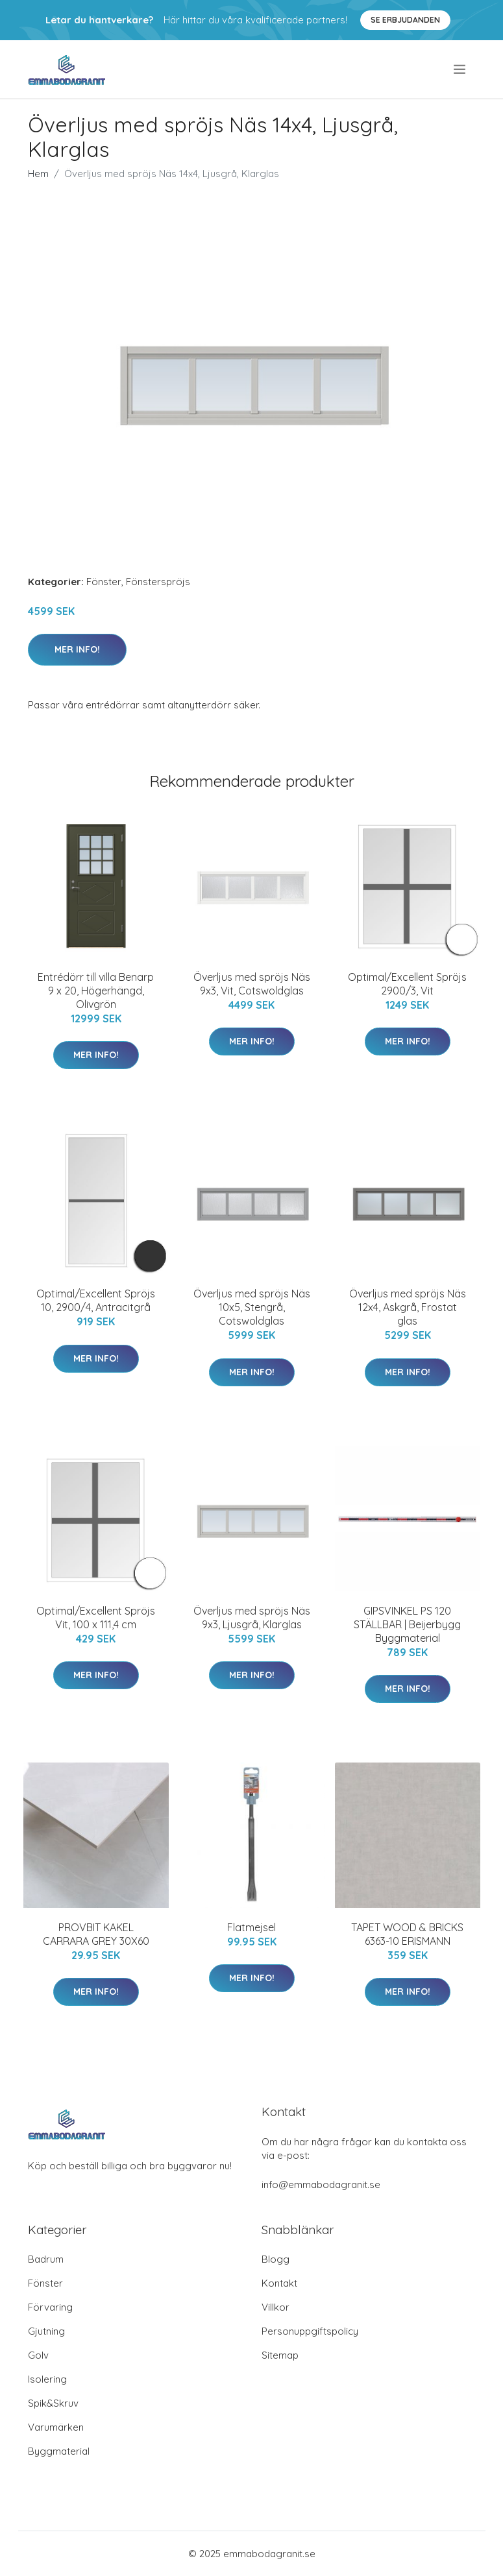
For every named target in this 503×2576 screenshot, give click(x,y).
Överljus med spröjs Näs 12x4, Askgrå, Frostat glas (407, 1307)
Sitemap (280, 2355)
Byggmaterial (59, 2451)
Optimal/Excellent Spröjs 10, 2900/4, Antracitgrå (95, 1300)
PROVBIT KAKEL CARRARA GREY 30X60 (96, 1934)
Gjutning (46, 2331)
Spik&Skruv (53, 2403)
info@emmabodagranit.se (321, 2184)
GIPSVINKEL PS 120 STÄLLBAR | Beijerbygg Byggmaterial (407, 1624)
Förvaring (50, 2307)
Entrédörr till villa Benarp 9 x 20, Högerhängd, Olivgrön (96, 990)
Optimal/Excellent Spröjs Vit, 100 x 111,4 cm (95, 1617)
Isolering (47, 2379)
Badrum (46, 2259)
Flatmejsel (251, 1927)
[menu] (460, 69)
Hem (38, 173)
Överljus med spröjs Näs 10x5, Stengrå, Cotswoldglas (251, 1307)
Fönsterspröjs (158, 581)
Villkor (275, 2307)
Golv (38, 2355)
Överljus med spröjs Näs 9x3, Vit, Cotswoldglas (251, 983)
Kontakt (279, 2283)
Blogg (275, 2259)
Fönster (103, 581)
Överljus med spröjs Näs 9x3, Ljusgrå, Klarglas (251, 1617)
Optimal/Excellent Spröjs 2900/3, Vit (407, 983)
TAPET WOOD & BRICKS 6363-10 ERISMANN (407, 1934)
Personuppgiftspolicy (310, 2331)
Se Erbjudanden (405, 20)
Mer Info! (77, 649)
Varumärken (56, 2427)
